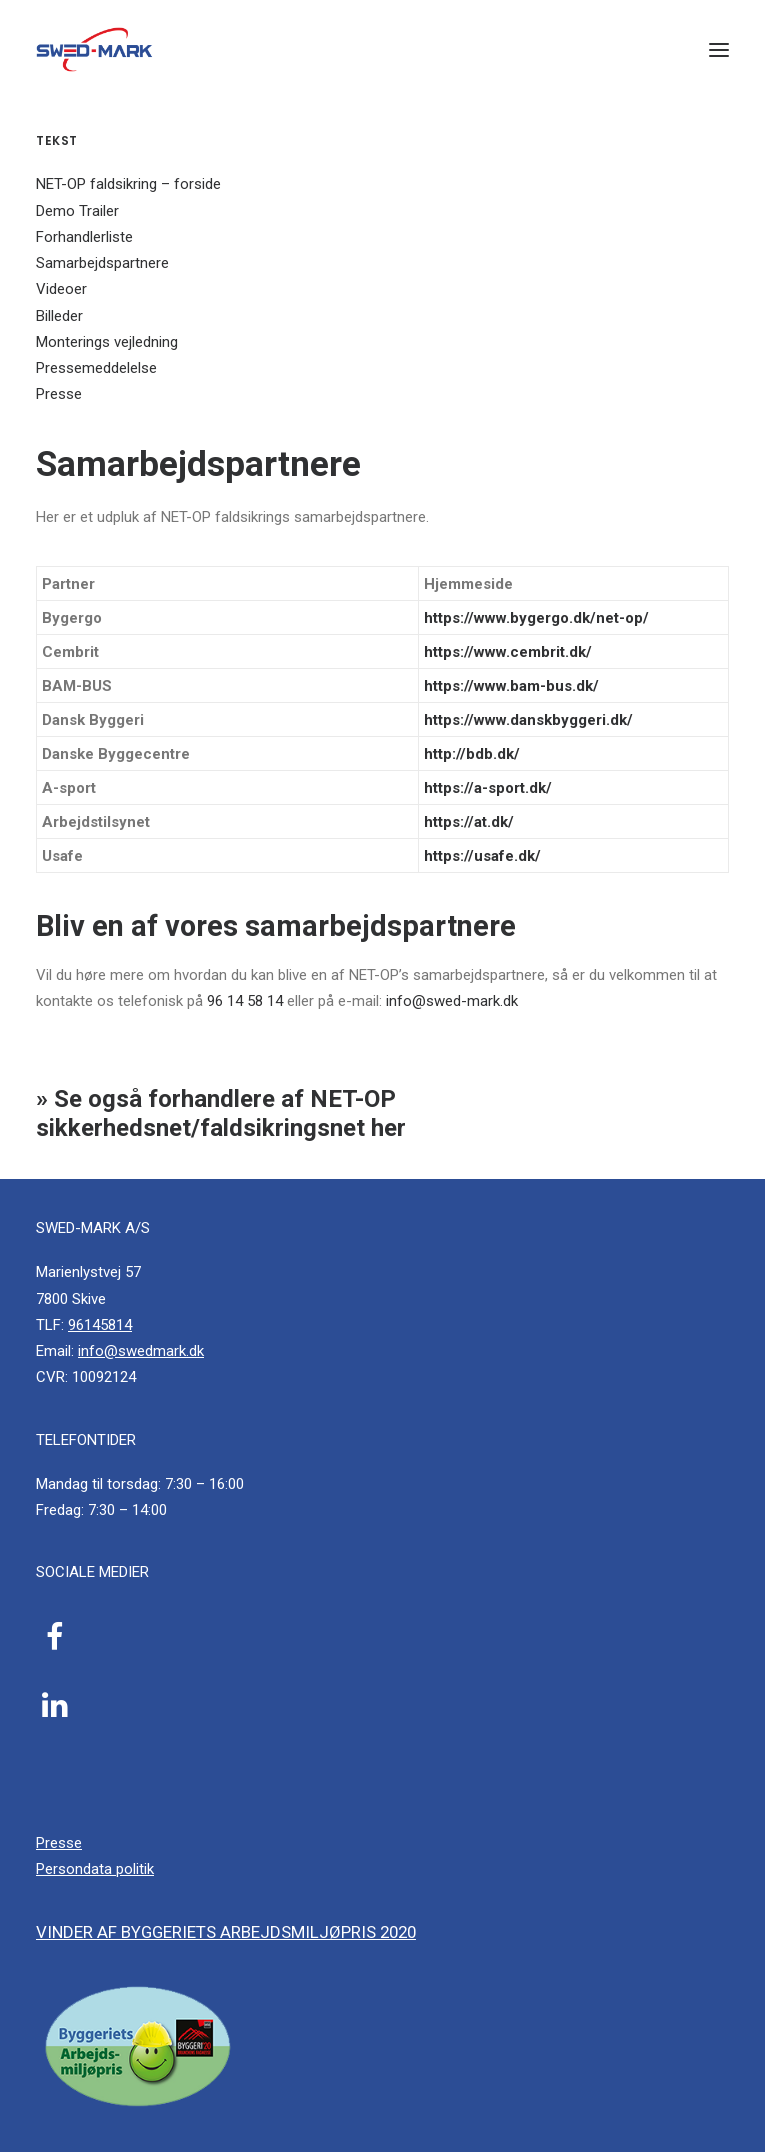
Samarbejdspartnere (102, 263)
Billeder (59, 316)
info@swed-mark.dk (452, 1001)
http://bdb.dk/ (472, 754)
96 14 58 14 (245, 1001)
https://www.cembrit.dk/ (508, 652)
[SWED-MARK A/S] (94, 49)
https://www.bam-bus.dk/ (511, 686)
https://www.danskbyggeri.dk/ (528, 720)
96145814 (100, 1325)
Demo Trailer (77, 211)
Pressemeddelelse (96, 368)
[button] (719, 49)
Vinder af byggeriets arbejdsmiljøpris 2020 (226, 1932)
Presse (59, 394)
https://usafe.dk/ (482, 856)
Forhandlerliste (84, 237)
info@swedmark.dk (141, 1351)
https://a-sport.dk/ (488, 788)
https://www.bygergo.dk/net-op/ (536, 618)
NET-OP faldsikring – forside (128, 184)
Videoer (61, 289)
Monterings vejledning (107, 342)
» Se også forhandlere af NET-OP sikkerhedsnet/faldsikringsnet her (221, 1113)
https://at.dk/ (469, 822)
